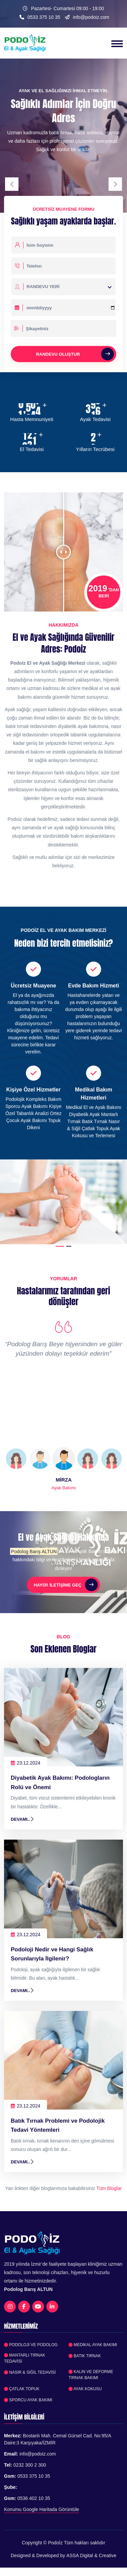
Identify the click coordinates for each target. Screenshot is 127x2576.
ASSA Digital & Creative (92, 2555)
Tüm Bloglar (109, 2188)
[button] (60, 1246)
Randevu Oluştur (75, 354)
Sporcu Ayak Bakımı (28, 2400)
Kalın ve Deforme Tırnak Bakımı (91, 2374)
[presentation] (11, 184)
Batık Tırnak (85, 2356)
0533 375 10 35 (44, 17)
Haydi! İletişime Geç (66, 1584)
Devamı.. (22, 1819)
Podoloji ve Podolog (30, 2344)
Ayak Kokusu (85, 2389)
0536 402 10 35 (33, 2498)
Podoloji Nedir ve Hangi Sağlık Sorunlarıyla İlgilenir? (52, 1954)
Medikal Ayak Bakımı (93, 2344)
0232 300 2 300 (29, 2465)
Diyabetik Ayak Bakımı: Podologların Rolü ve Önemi (60, 1782)
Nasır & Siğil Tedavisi (30, 2372)
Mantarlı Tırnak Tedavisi (24, 2358)
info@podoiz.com (91, 17)
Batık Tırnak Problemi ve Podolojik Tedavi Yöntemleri (58, 2125)
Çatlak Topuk (21, 2389)
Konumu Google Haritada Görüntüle (41, 2509)
